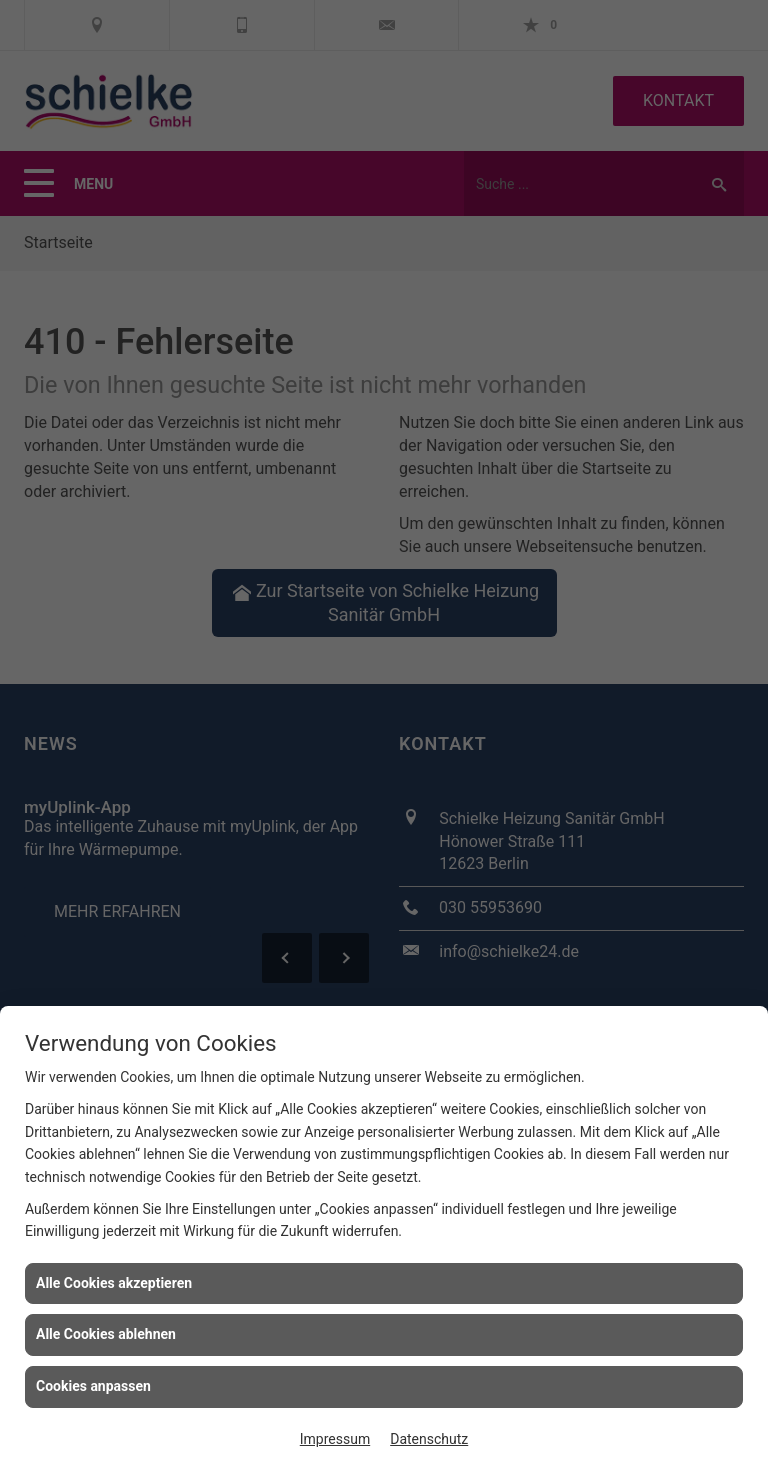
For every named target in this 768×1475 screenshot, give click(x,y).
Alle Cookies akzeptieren (114, 1283)
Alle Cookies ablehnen (106, 1334)
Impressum (335, 1439)
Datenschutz (429, 1439)
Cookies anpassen (93, 1386)
